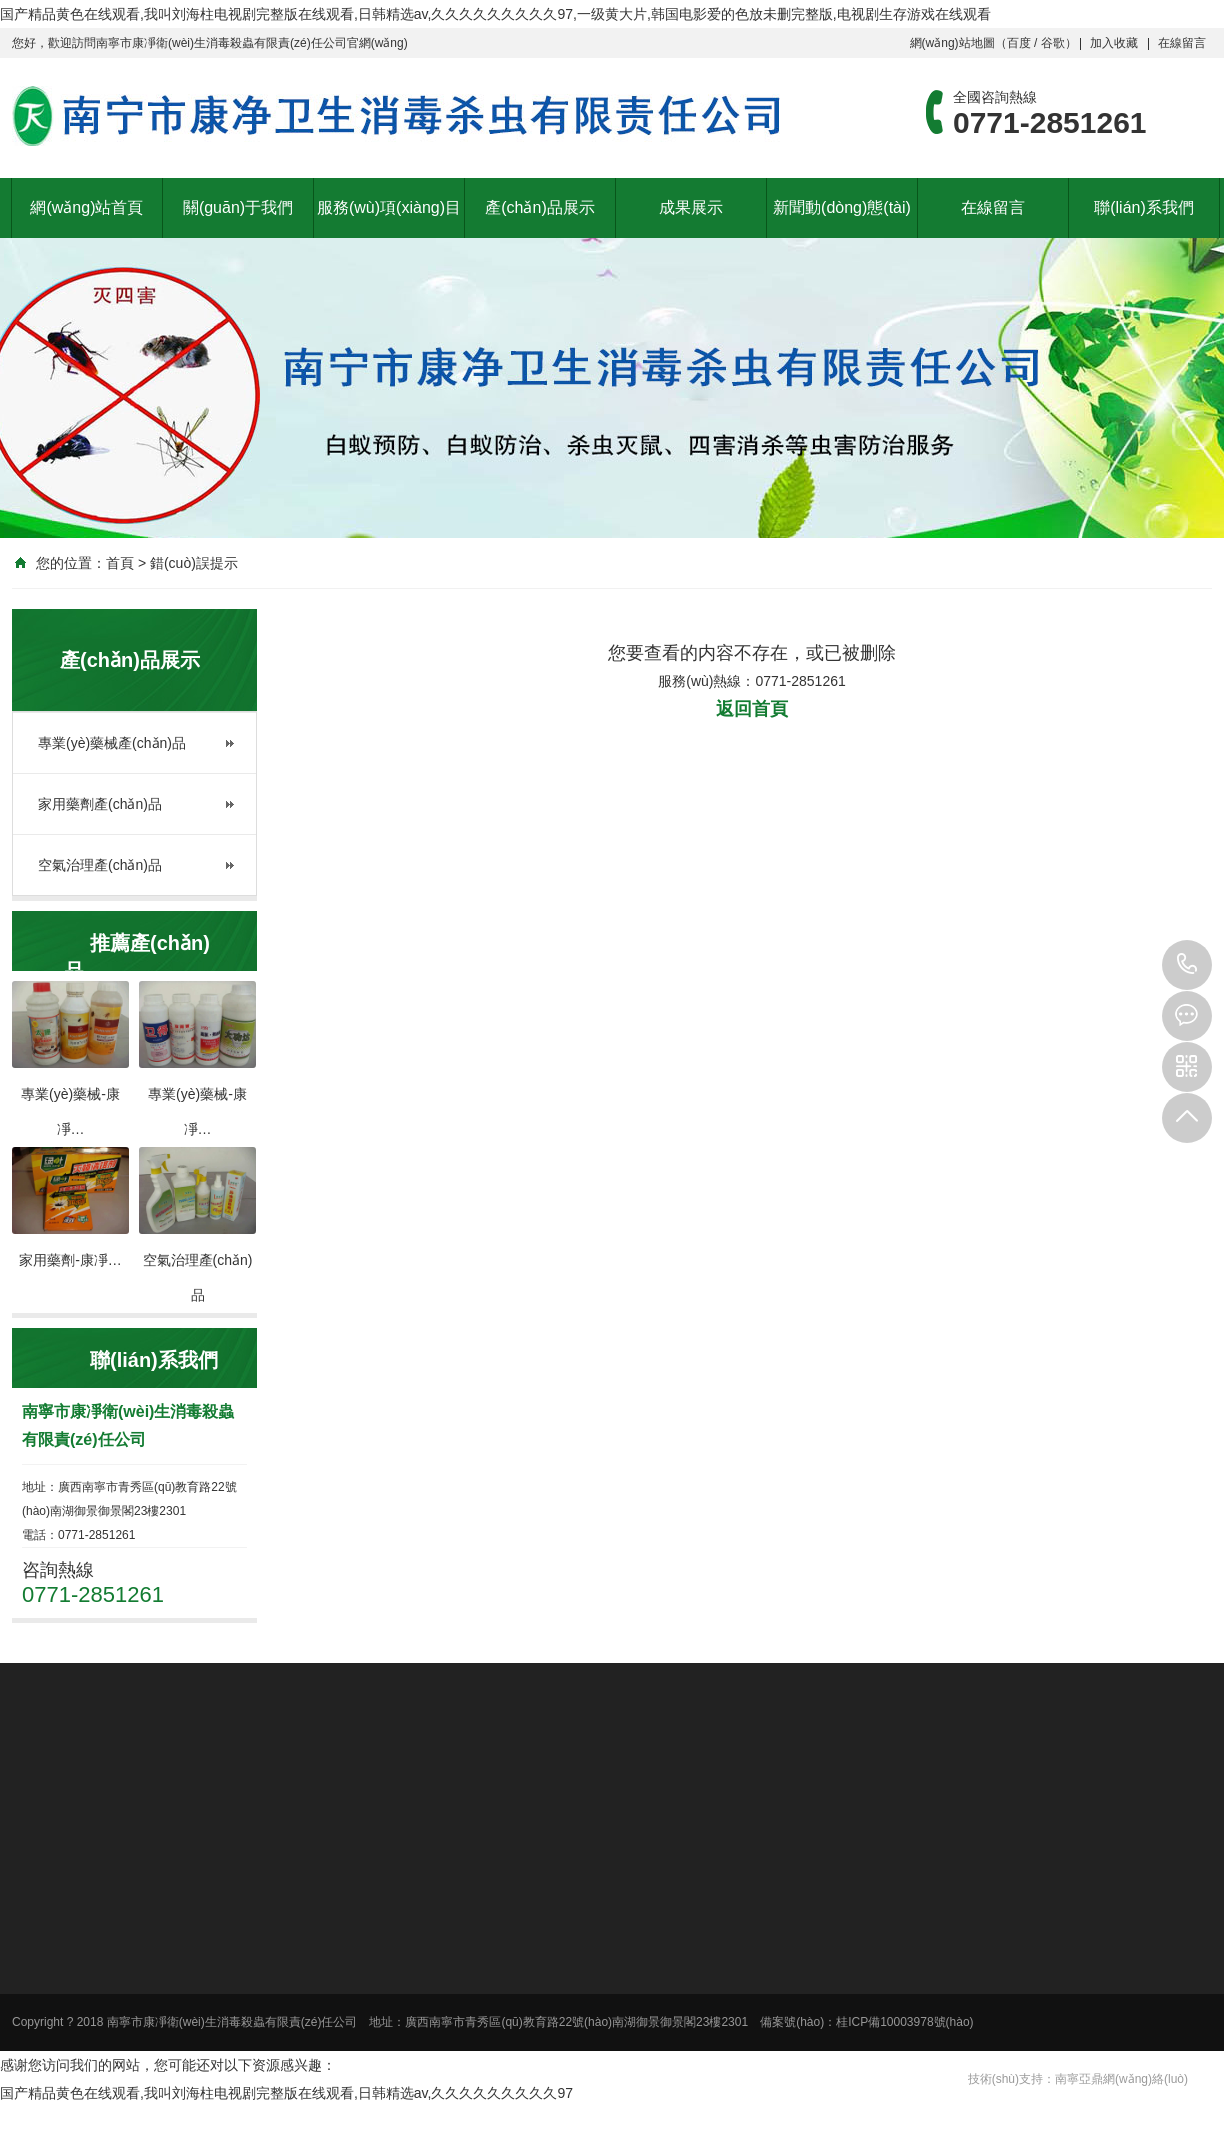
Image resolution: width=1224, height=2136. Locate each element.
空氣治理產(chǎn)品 (100, 865)
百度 (1019, 43)
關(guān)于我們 (238, 207)
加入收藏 (1114, 43)
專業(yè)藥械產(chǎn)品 (112, 743)
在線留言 (1182, 43)
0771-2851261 (1187, 965)
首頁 (120, 563)
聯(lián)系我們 (1144, 207)
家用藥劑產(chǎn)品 (100, 804)
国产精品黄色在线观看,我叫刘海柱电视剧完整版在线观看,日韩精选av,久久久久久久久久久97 (286, 2093)
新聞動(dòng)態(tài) (842, 207)
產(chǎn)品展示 (539, 207)
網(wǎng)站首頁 (86, 207)
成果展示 (691, 207)
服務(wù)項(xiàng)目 (389, 207)
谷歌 (1053, 43)
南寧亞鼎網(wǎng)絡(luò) (1121, 2079)
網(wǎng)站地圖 (952, 43)
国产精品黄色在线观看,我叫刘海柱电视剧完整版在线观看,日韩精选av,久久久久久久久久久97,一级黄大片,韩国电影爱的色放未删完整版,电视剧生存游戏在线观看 (495, 14)
